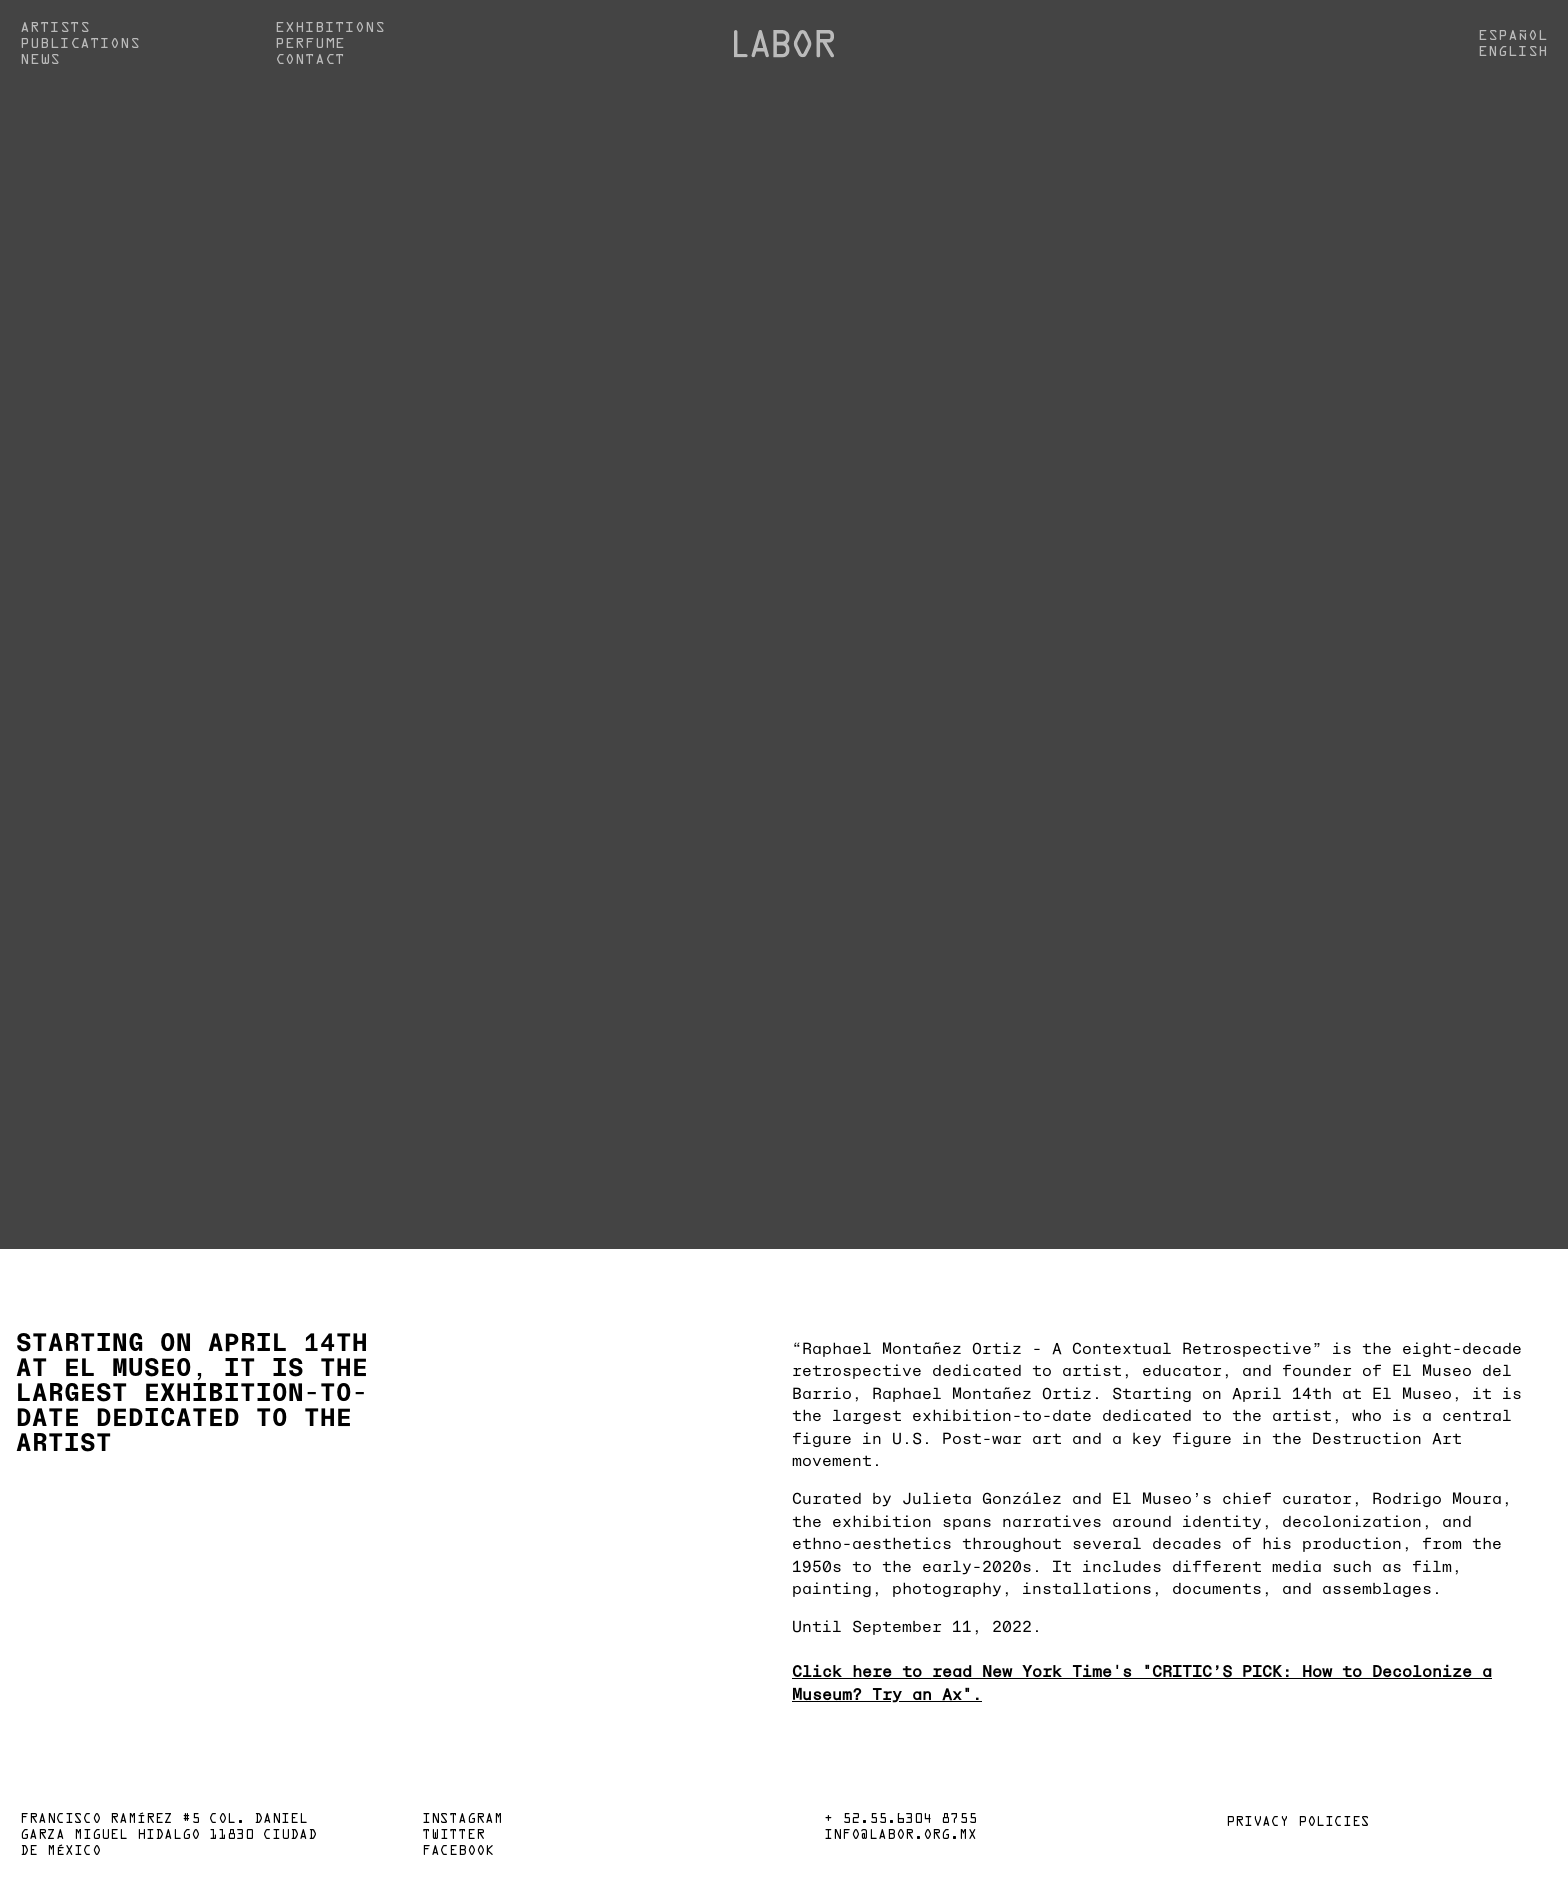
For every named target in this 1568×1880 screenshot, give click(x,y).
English (1513, 52)
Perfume (310, 44)
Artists (55, 28)
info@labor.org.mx (900, 1836)
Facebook (458, 1852)
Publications (80, 44)
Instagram (462, 1820)
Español (1513, 36)
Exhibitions (330, 28)
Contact (310, 60)
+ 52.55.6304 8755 (900, 1820)
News (40, 60)
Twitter (453, 1836)
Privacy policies (1298, 1823)
